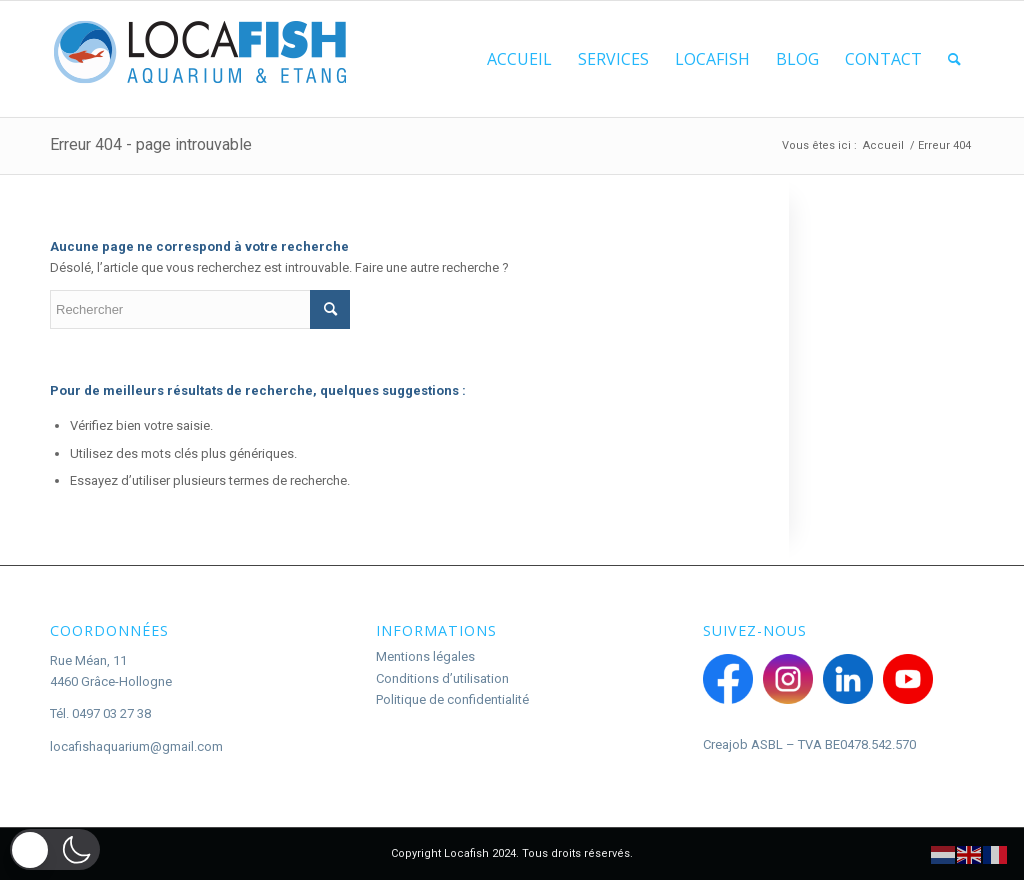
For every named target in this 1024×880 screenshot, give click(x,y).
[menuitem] (519, 59)
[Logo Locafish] (200, 59)
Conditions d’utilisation (442, 678)
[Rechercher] (954, 59)
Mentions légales (425, 656)
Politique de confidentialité (452, 699)
